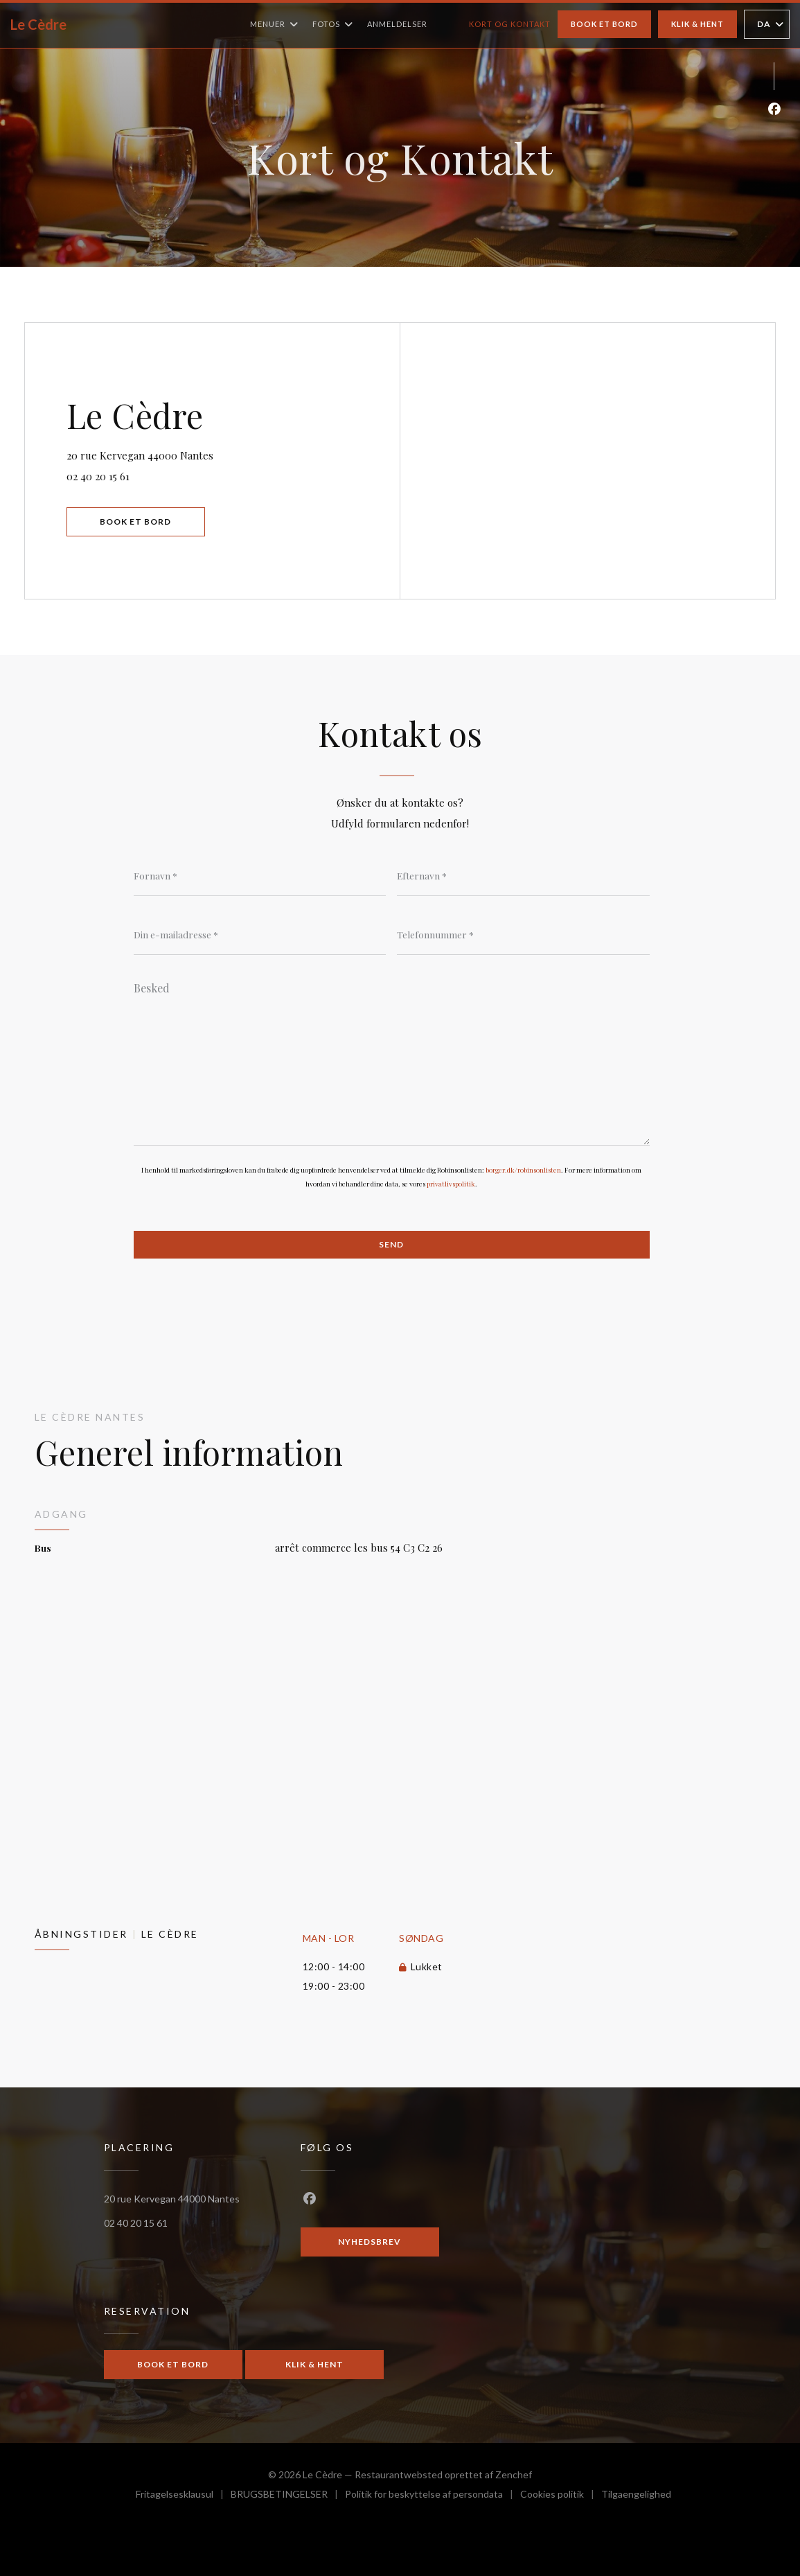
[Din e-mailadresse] (260, 934)
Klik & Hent (697, 23)
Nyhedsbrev (369, 2241)
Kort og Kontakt (510, 23)
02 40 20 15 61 (98, 476)
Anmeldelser (397, 23)
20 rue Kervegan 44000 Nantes (195, 453)
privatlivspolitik (451, 1184)
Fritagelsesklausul (183, 2496)
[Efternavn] (523, 875)
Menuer (274, 24)
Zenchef (513, 2474)
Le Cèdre (38, 24)
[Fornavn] (260, 875)
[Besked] (392, 1059)
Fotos (332, 24)
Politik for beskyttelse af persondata (432, 2496)
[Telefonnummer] (523, 934)
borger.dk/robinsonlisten (523, 1170)
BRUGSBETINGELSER (288, 2496)
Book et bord (604, 23)
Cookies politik (560, 2496)
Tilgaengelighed (636, 2496)
